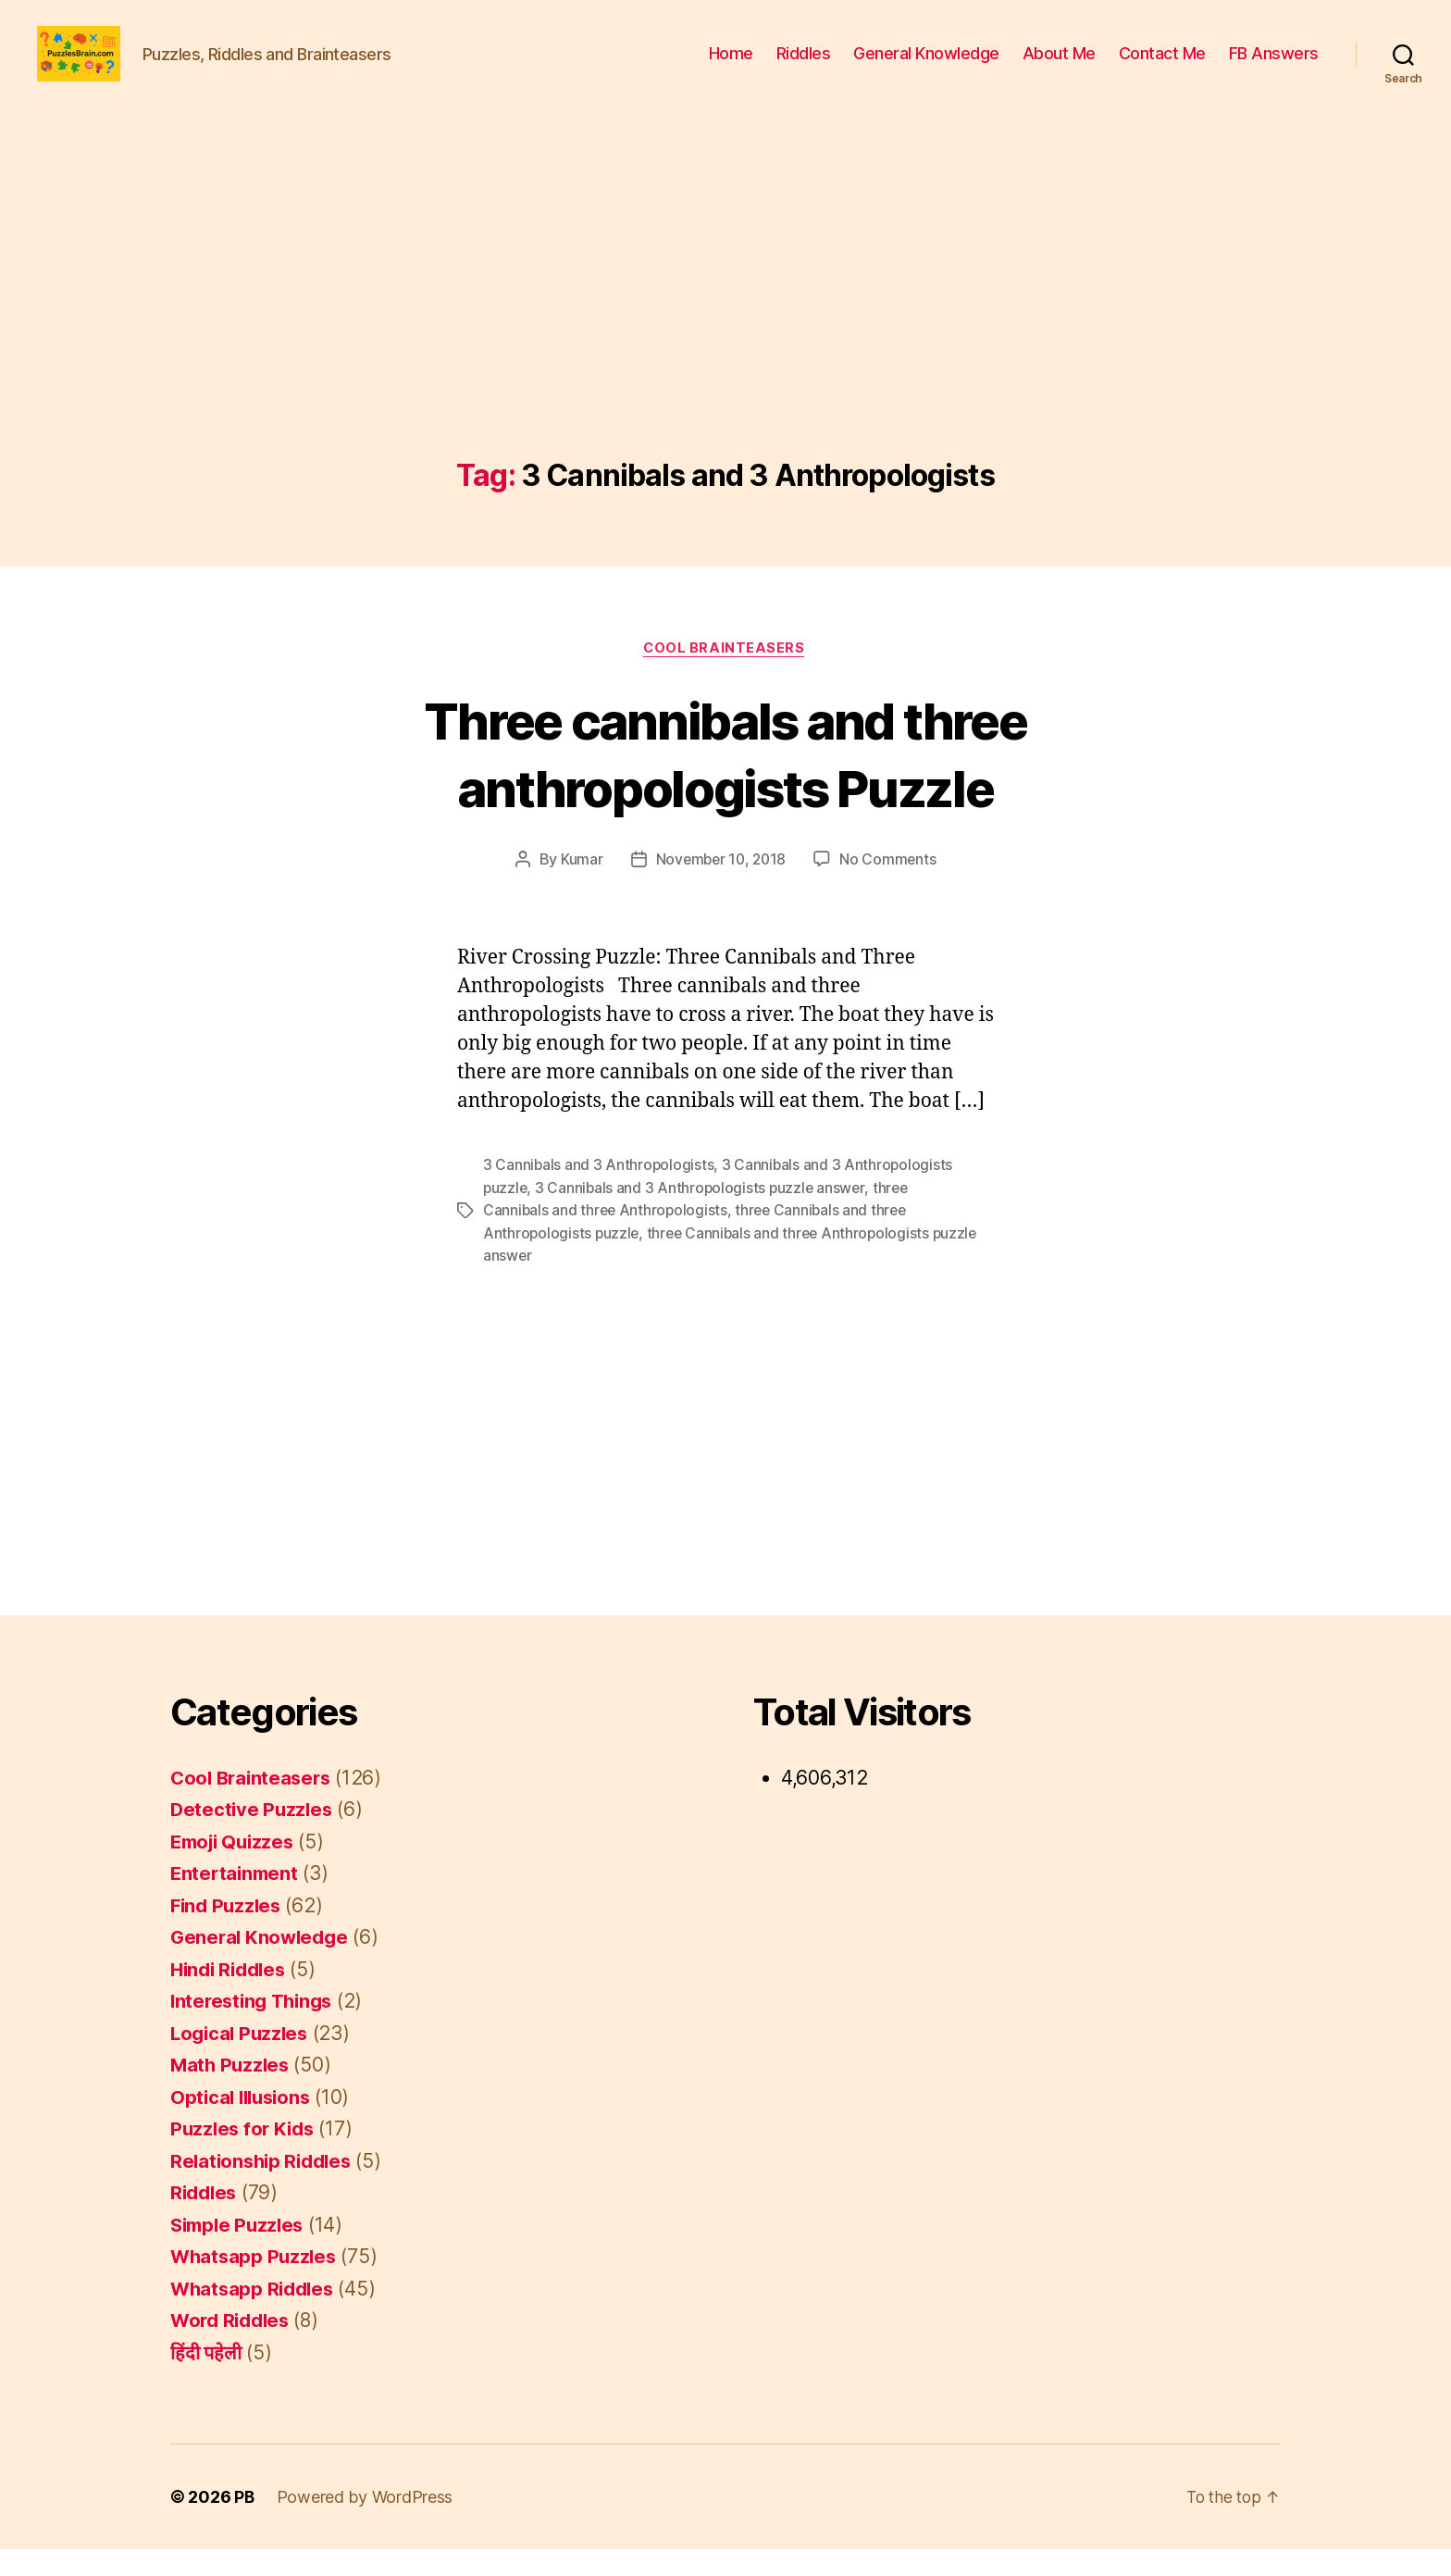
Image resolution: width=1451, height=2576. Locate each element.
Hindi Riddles (231, 1996)
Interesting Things (255, 2027)
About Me (1059, 67)
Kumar (579, 888)
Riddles (803, 67)
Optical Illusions (243, 2123)
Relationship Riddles (265, 2187)
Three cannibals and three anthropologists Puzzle (725, 781)
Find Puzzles (228, 1932)
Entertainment (236, 1899)
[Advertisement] (725, 348)
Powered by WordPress (366, 2523)
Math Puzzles (231, 2091)
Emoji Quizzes (236, 1868)
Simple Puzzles (240, 2251)
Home (731, 67)
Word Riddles (233, 2346)
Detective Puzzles (253, 1836)
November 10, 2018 (720, 888)
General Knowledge (926, 67)
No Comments (890, 888)
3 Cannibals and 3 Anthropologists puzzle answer (703, 1216)
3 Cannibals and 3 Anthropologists (599, 1194)
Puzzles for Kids (245, 2155)
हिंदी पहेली (206, 2379)
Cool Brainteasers (725, 676)
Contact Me (1162, 67)
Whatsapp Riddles (255, 2315)
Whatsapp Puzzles (255, 2283)
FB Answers (1274, 67)
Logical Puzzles (242, 2060)
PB (244, 2523)
